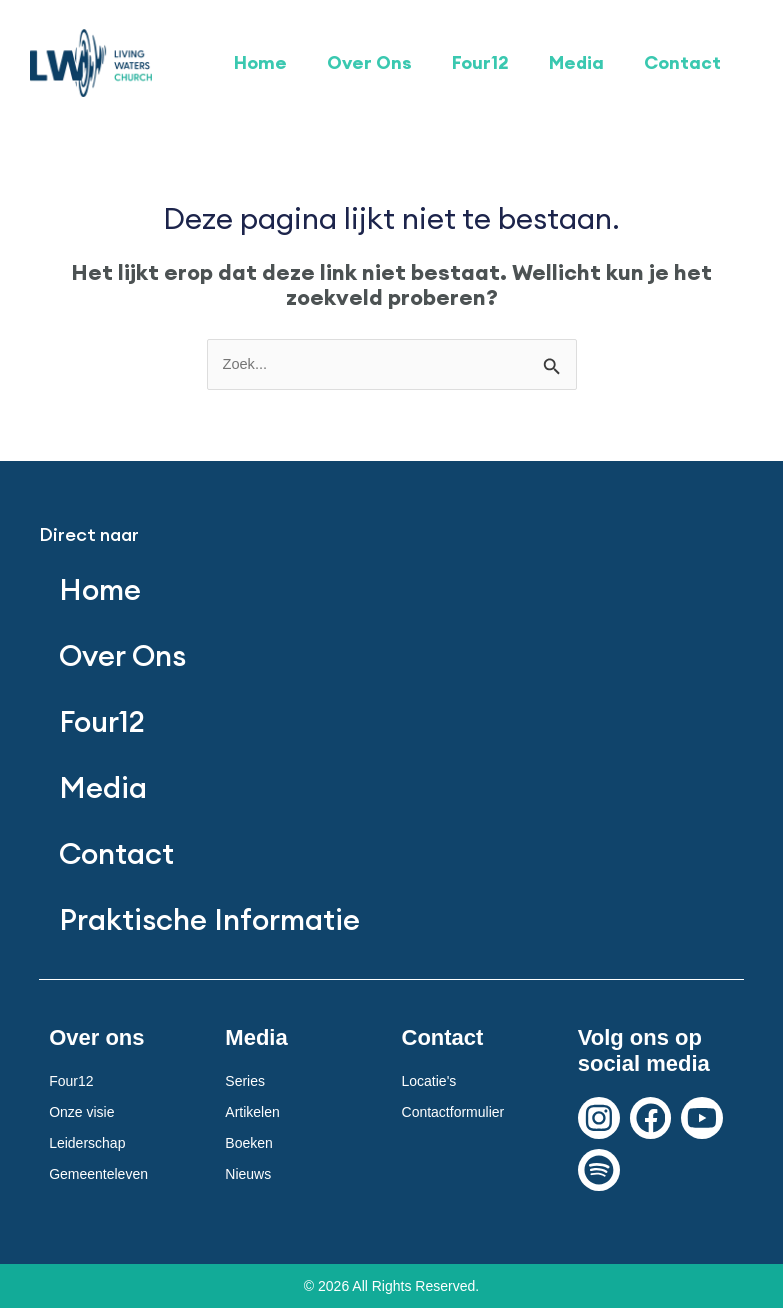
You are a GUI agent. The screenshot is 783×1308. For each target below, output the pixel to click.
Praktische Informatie (209, 919)
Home (260, 62)
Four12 (480, 62)
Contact (682, 62)
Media (576, 62)
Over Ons (369, 62)
